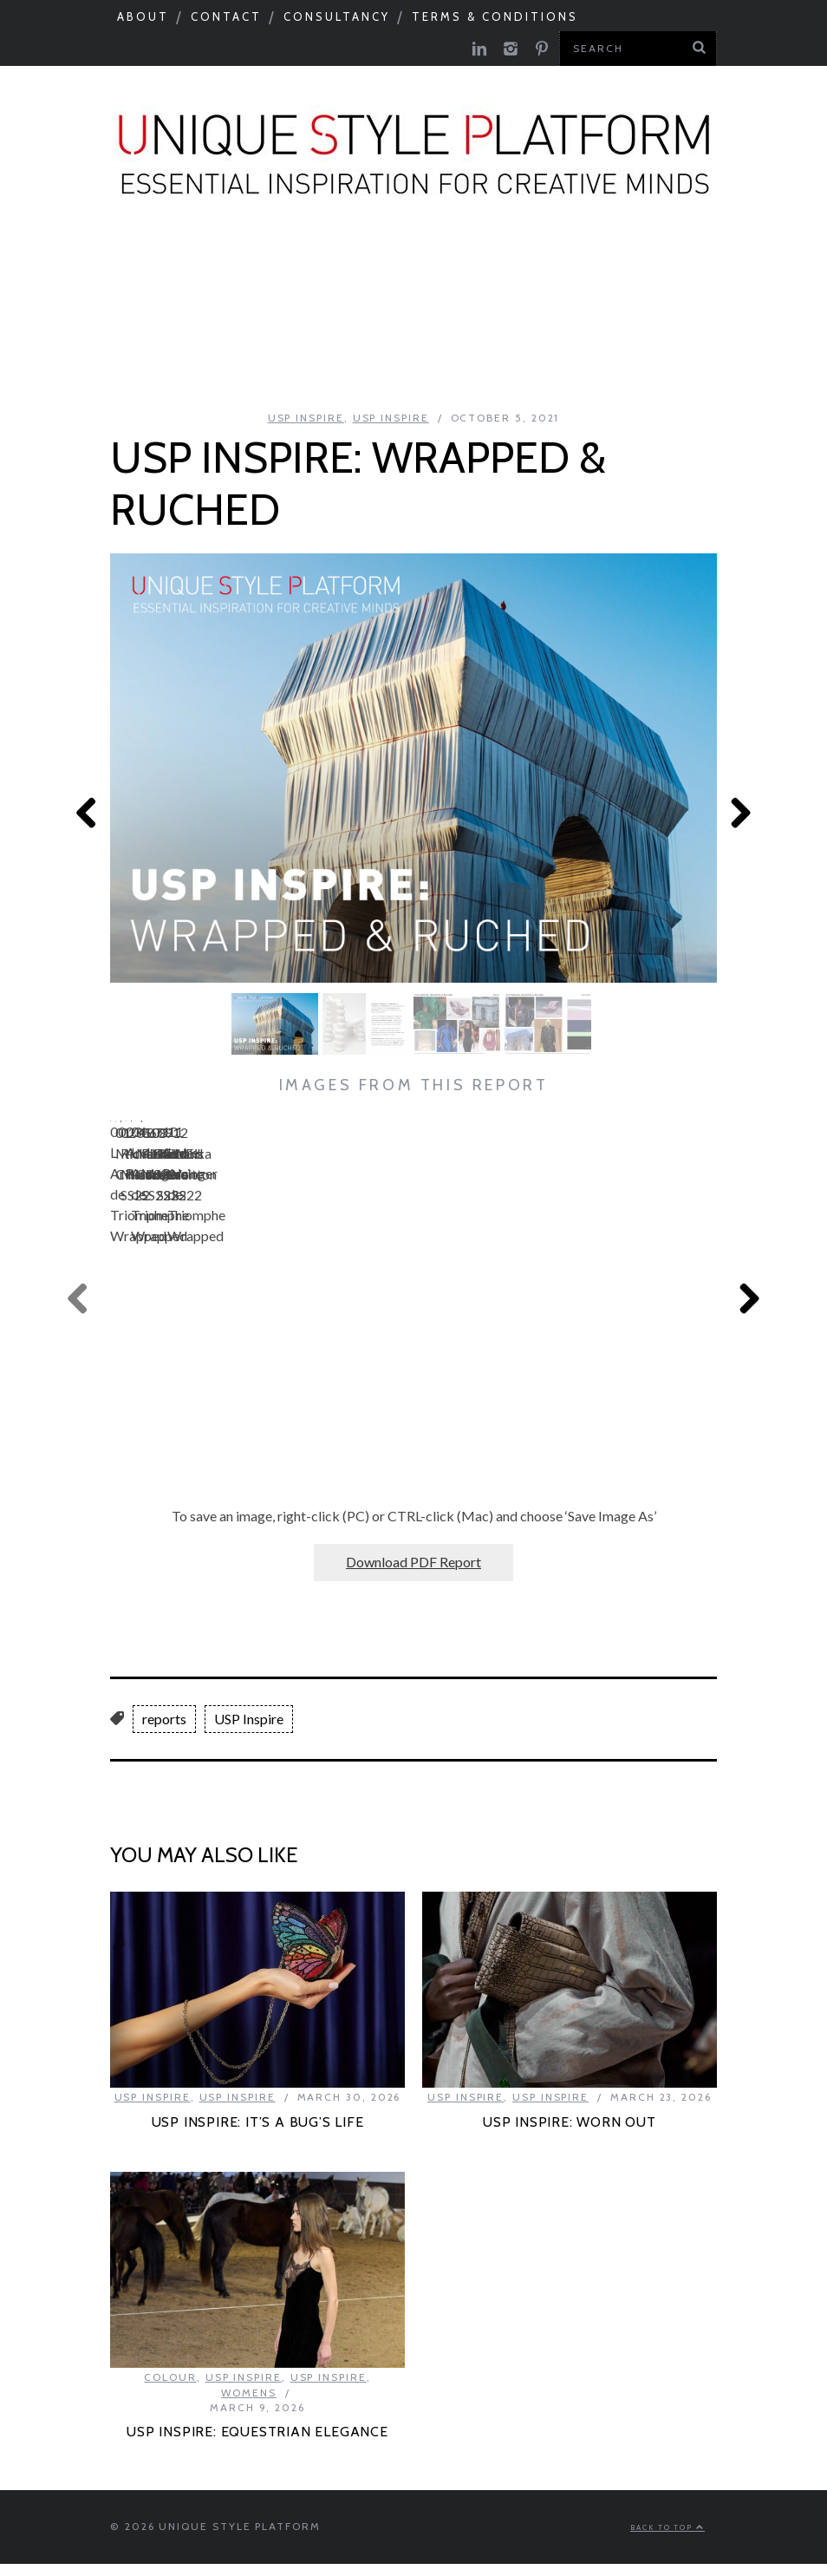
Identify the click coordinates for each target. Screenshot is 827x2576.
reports (164, 1715)
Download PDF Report (413, 1558)
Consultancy (336, 16)
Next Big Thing (105, 314)
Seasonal (67, 267)
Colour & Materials (306, 267)
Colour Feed (729, 314)
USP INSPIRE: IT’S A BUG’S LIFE (258, 2118)
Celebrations (259, 314)
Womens (249, 2389)
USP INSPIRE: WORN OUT (569, 2118)
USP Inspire (595, 314)
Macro (163, 267)
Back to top (667, 2524)
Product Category (432, 314)
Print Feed (416, 361)
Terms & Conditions (495, 16)
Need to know (736, 267)
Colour (170, 2373)
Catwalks (462, 267)
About (143, 16)
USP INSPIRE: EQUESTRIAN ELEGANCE (257, 2428)
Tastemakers (589, 267)
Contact (226, 16)
